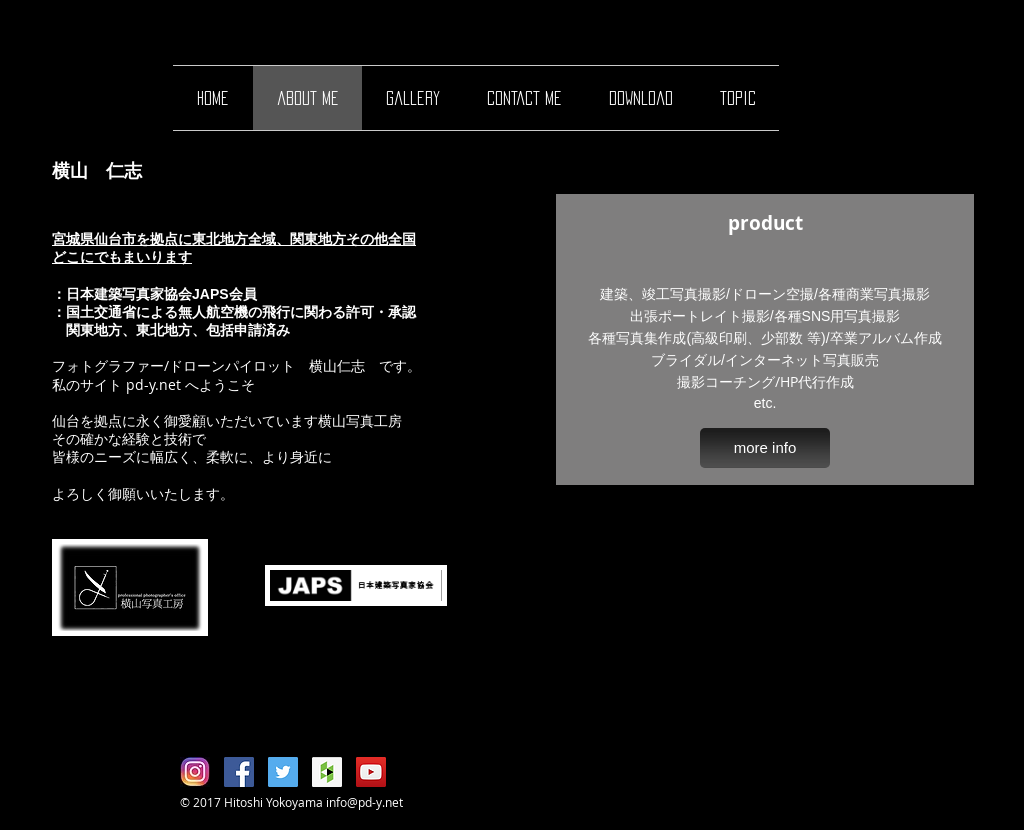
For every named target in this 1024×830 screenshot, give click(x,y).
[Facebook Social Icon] (239, 772)
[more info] (765, 448)
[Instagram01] (195, 772)
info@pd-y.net (364, 802)
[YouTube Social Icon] (371, 772)
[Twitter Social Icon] (283, 772)
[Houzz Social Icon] (327, 772)
